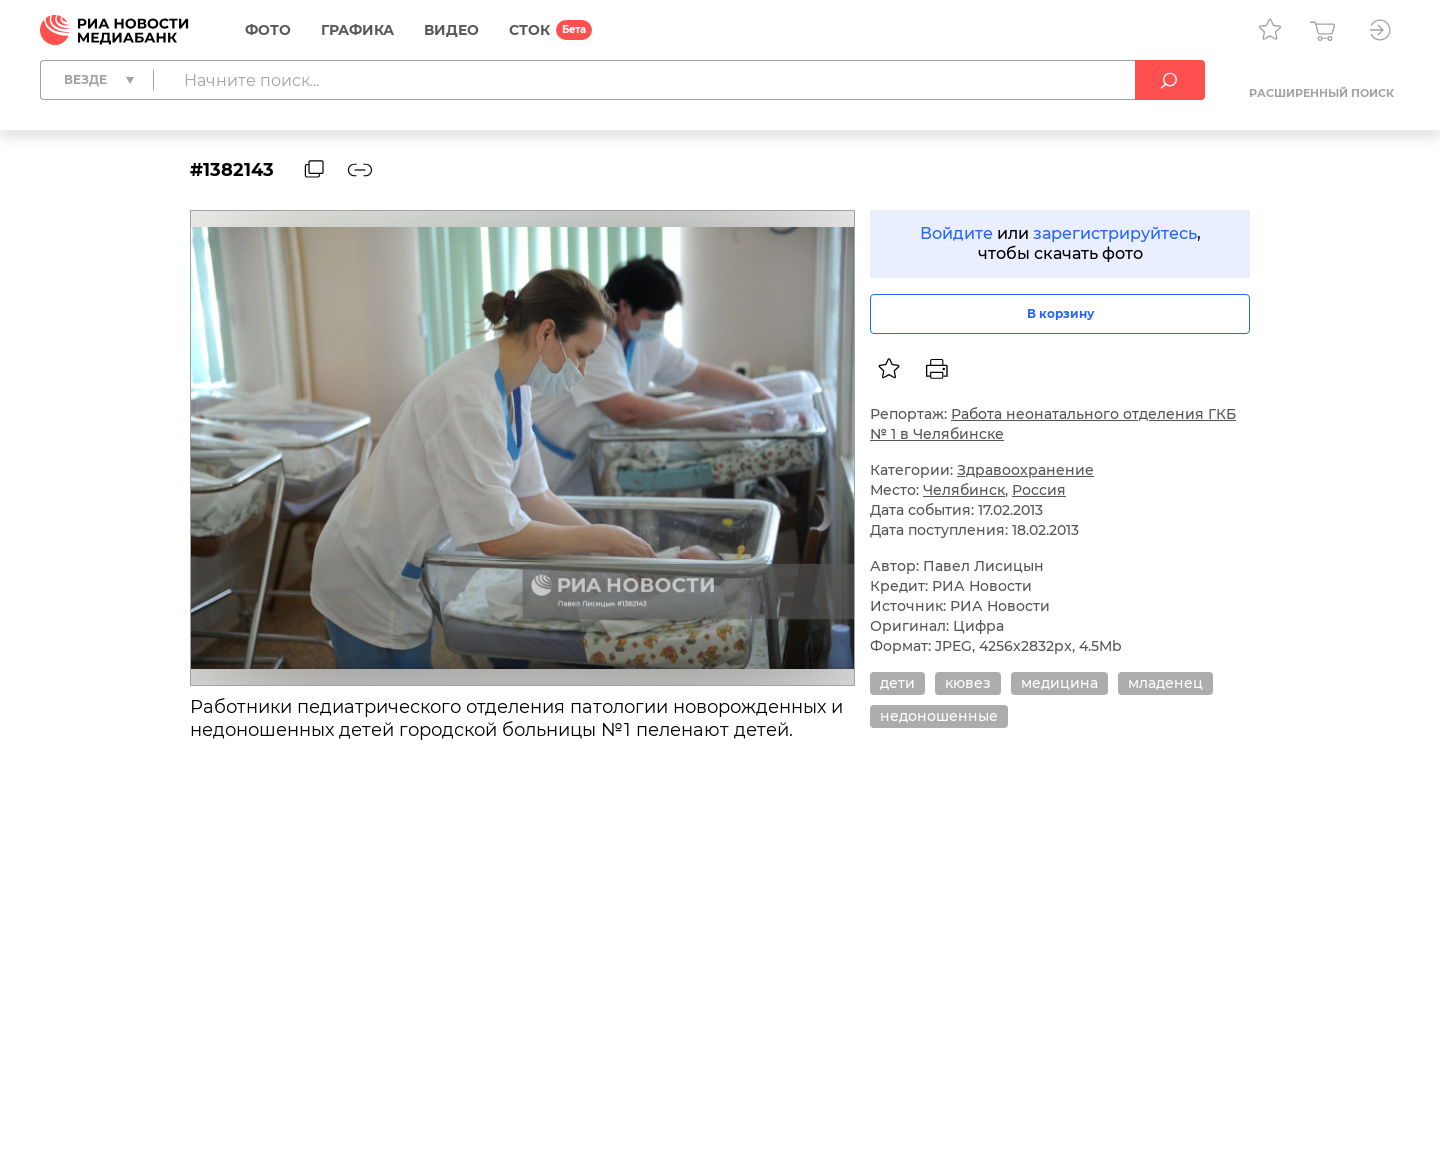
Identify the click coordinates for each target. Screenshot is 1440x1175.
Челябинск (964, 490)
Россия (1039, 490)
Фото (268, 30)
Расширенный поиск (1321, 93)
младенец (1165, 683)
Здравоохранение (1025, 470)
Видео (451, 30)
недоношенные (939, 716)
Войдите (956, 233)
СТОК (529, 30)
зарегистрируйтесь (1115, 233)
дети (897, 683)
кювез (968, 683)
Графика (357, 30)
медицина (1059, 683)
